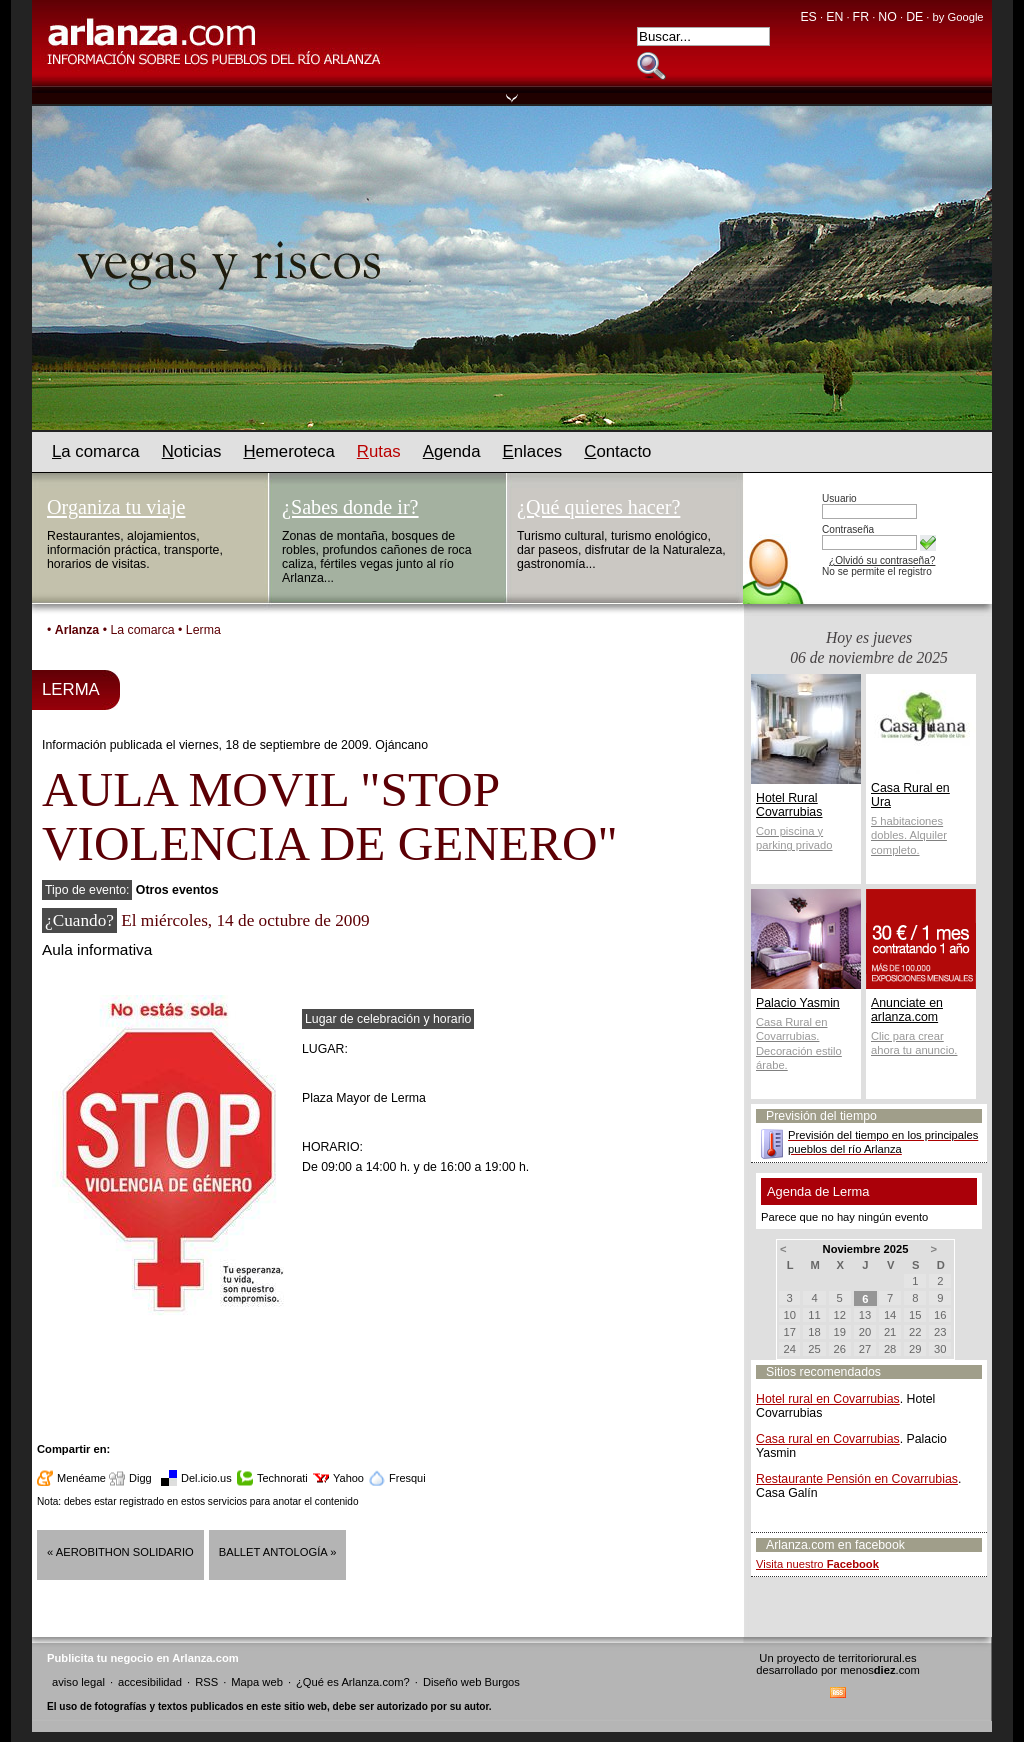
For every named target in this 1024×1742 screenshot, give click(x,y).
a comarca (96, 451)
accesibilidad (150, 1682)
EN (834, 17)
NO (887, 17)
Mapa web (257, 1682)
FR (861, 17)
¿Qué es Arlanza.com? (353, 1682)
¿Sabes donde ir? (350, 507)
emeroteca (288, 451)
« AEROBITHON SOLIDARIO (120, 1552)
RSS (206, 1682)
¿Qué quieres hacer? (598, 507)
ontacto (617, 451)
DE (914, 17)
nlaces (533, 451)
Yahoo (348, 1478)
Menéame (81, 1478)
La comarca (142, 630)
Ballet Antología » (278, 1552)
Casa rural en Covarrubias (828, 1439)
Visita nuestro (817, 1564)
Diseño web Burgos (471, 1682)
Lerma (203, 630)
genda (452, 451)
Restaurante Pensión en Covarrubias (857, 1479)
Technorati (282, 1478)
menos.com (880, 1670)
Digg (140, 1478)
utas (379, 451)
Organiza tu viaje (116, 507)
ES (808, 17)
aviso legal (78, 1682)
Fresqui (407, 1478)
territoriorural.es (877, 1658)
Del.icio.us (206, 1478)
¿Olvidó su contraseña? (882, 560)
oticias (192, 451)
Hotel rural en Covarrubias (828, 1399)
